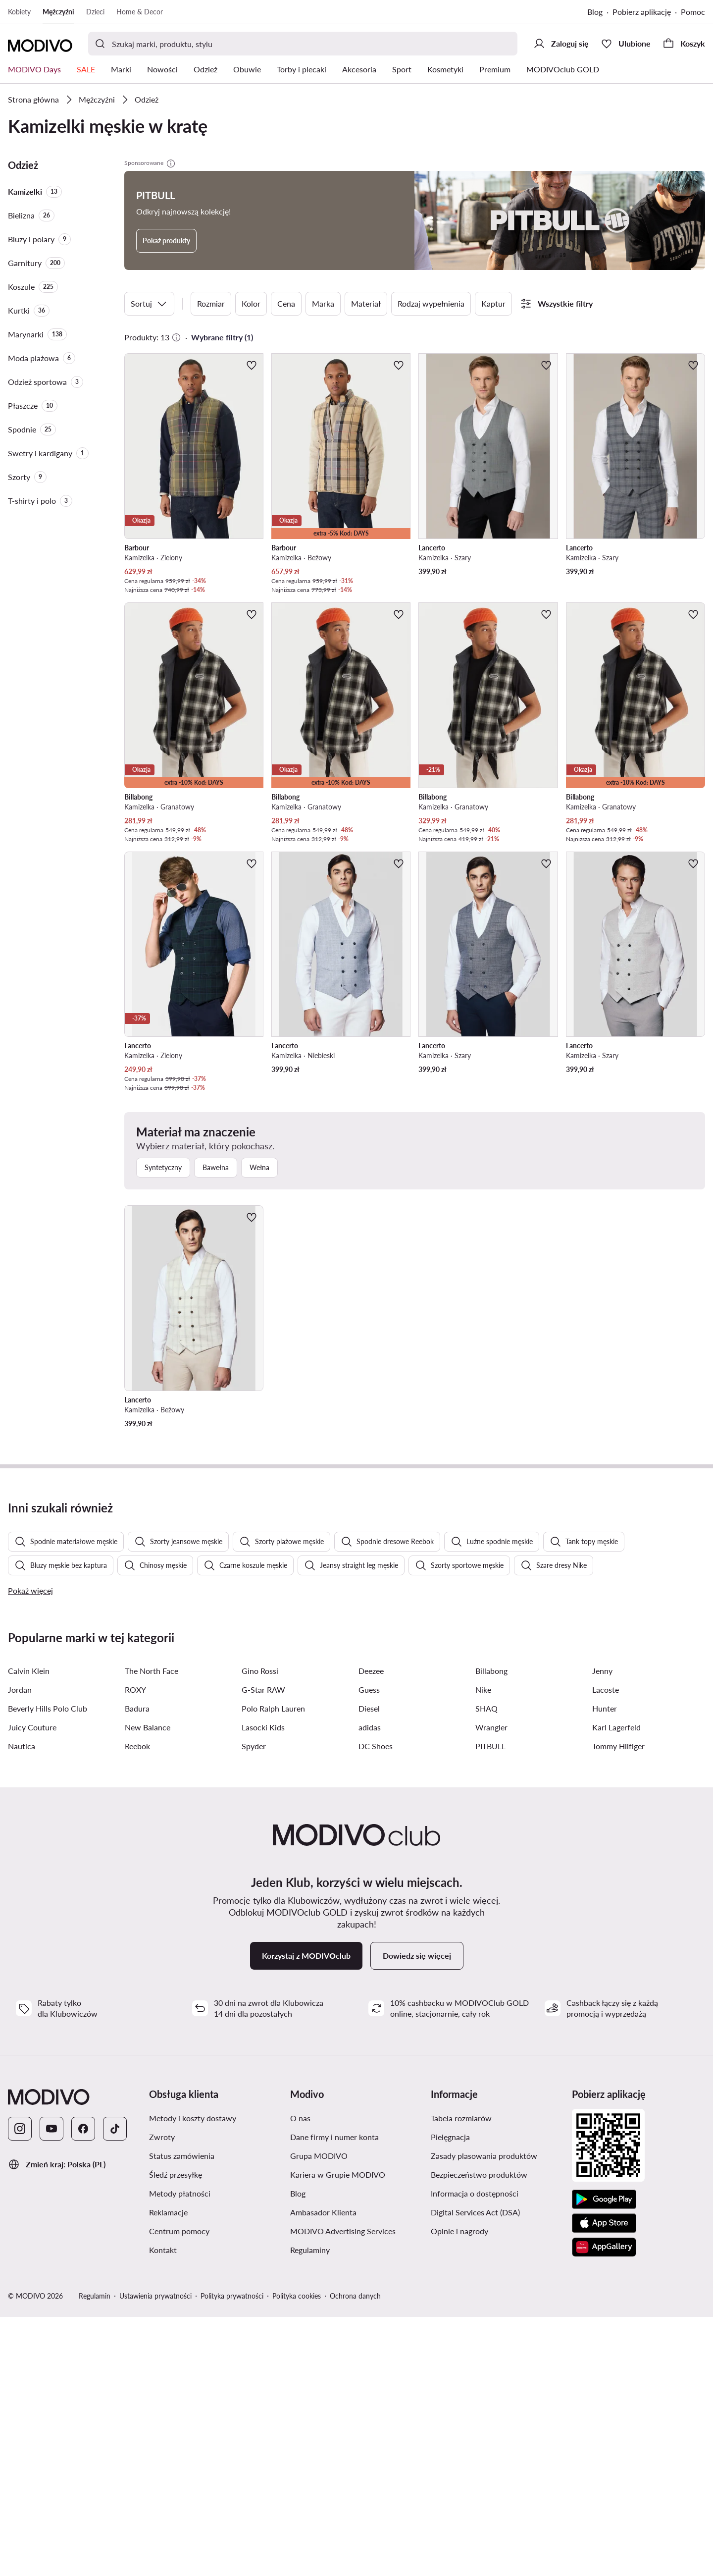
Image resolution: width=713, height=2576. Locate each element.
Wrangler (491, 1986)
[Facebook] (83, 2388)
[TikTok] (115, 2388)
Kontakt (163, 2509)
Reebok (137, 2005)
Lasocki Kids (263, 1986)
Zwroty (162, 2396)
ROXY (135, 1948)
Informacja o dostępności (474, 2452)
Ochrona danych (355, 2555)
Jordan (20, 1948)
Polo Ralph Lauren (273, 1967)
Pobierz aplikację (641, 11)
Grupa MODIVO (319, 2414)
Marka (323, 303)
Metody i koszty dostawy (192, 2377)
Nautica (21, 2005)
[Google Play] (604, 2459)
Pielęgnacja (450, 2396)
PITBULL (490, 2005)
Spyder (254, 2005)
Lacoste (605, 1948)
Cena (286, 303)
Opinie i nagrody (459, 2490)
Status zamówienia (181, 2414)
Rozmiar (211, 303)
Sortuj (149, 304)
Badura (137, 1967)
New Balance (147, 1986)
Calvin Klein (29, 1929)
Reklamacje (168, 2471)
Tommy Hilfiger (618, 2005)
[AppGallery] (604, 2506)
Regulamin (94, 2555)
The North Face (151, 1929)
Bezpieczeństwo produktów (479, 2433)
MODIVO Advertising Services (343, 2490)
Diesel (369, 1967)
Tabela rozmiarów (461, 2377)
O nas (300, 2377)
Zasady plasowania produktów (484, 2414)
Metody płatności (179, 2452)
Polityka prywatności (232, 2555)
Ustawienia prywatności (155, 2555)
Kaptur (493, 303)
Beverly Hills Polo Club (47, 1967)
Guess (369, 1948)
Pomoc (693, 11)
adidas (369, 1986)
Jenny (602, 1929)
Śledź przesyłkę (175, 2433)
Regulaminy (310, 2509)
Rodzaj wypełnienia (431, 303)
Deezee (371, 1929)
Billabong (491, 1929)
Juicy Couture (32, 1986)
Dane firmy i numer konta (334, 2396)
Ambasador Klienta (323, 2471)
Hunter (604, 1967)
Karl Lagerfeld (616, 1986)
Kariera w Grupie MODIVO (337, 2433)
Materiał (366, 303)
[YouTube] (51, 2388)
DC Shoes (375, 2005)
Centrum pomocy (179, 2490)
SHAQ (486, 1967)
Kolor (251, 303)
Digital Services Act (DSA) (475, 2471)
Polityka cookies (296, 2555)
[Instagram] (20, 2388)
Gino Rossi (260, 1929)
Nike (483, 1948)
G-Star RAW (263, 1948)
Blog (595, 11)
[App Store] (604, 2482)
